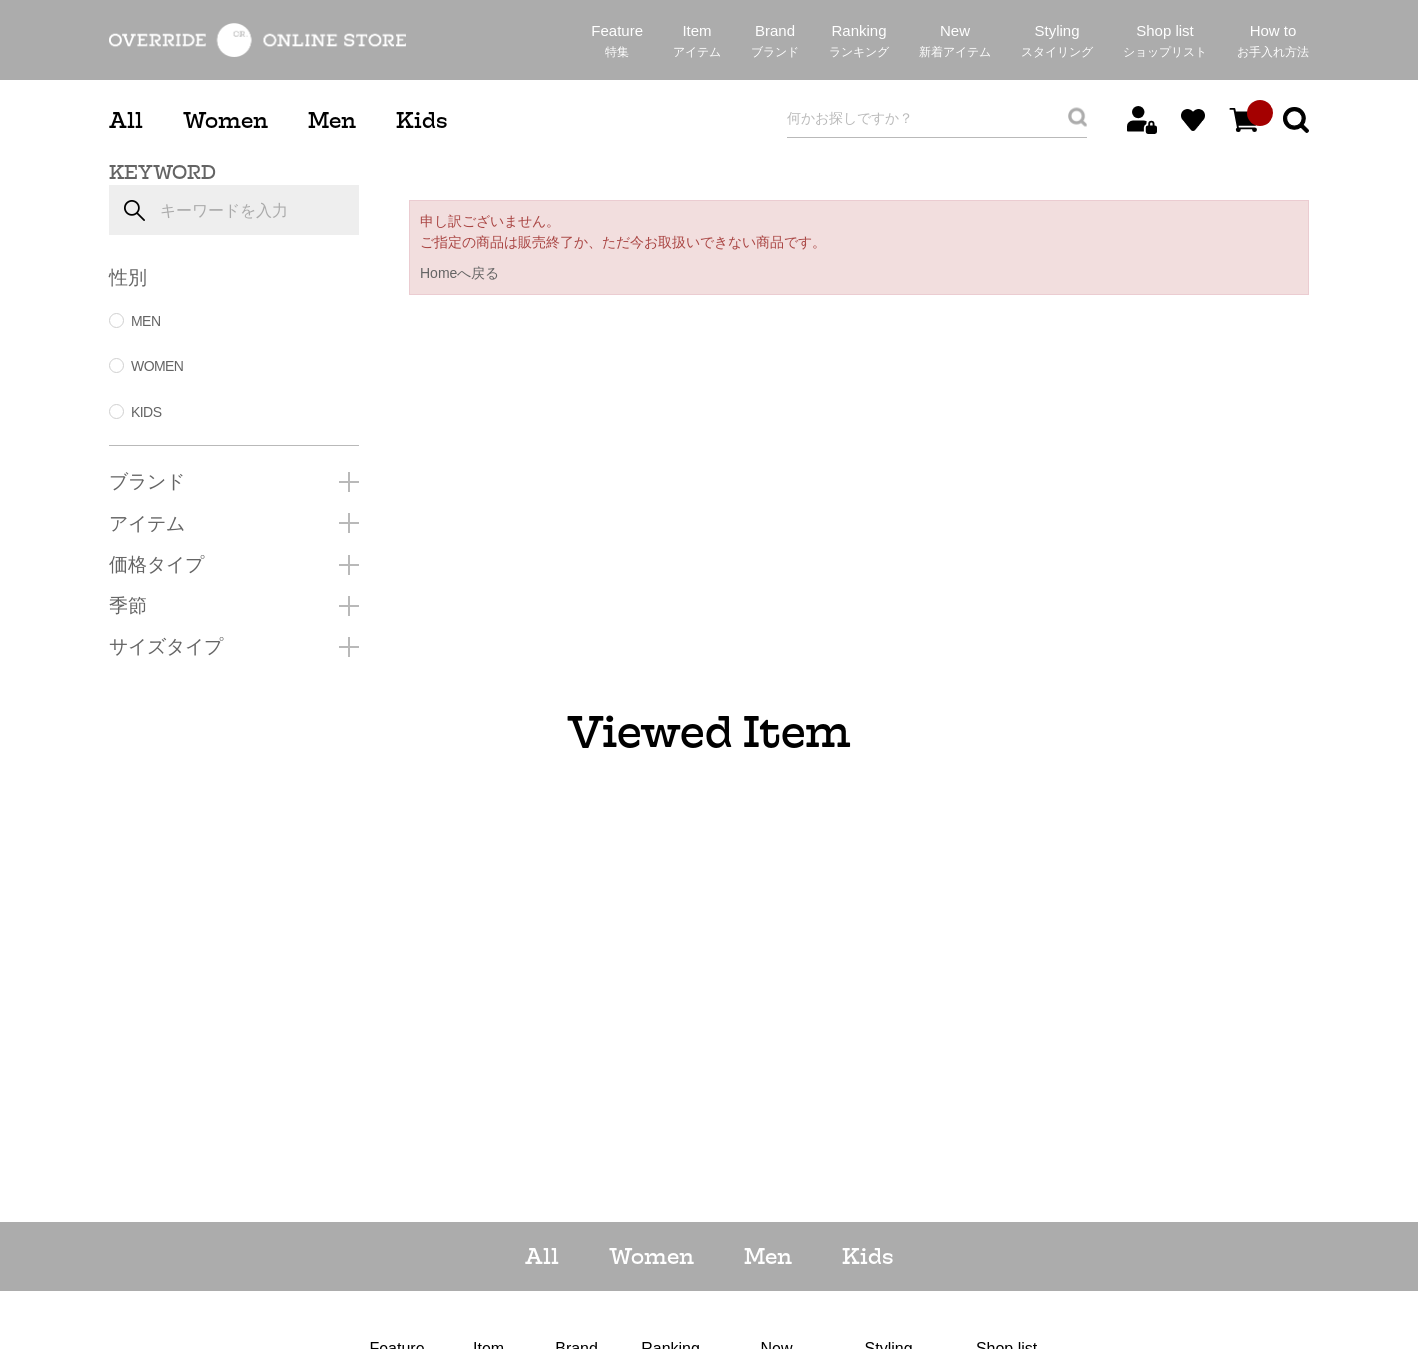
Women (225, 120)
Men (332, 120)
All (126, 120)
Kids (421, 120)
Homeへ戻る (459, 273)
